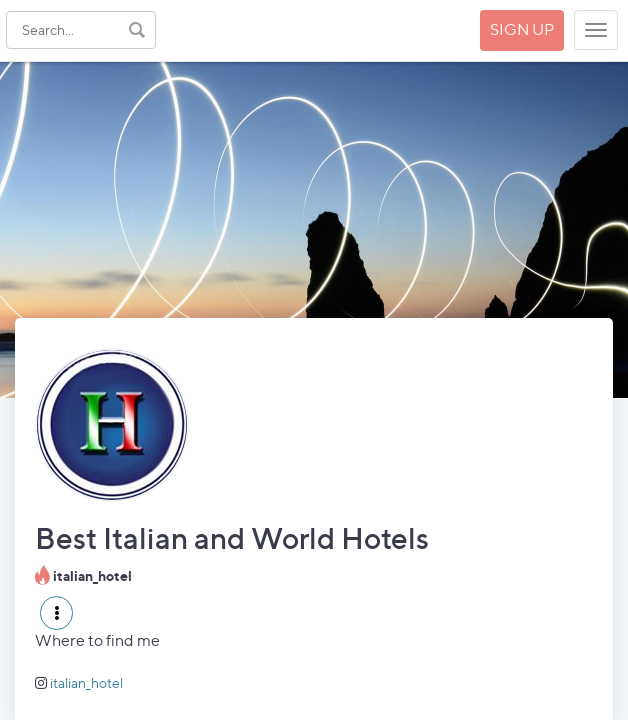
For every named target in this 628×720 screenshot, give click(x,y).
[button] (56, 613)
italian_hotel (86, 682)
